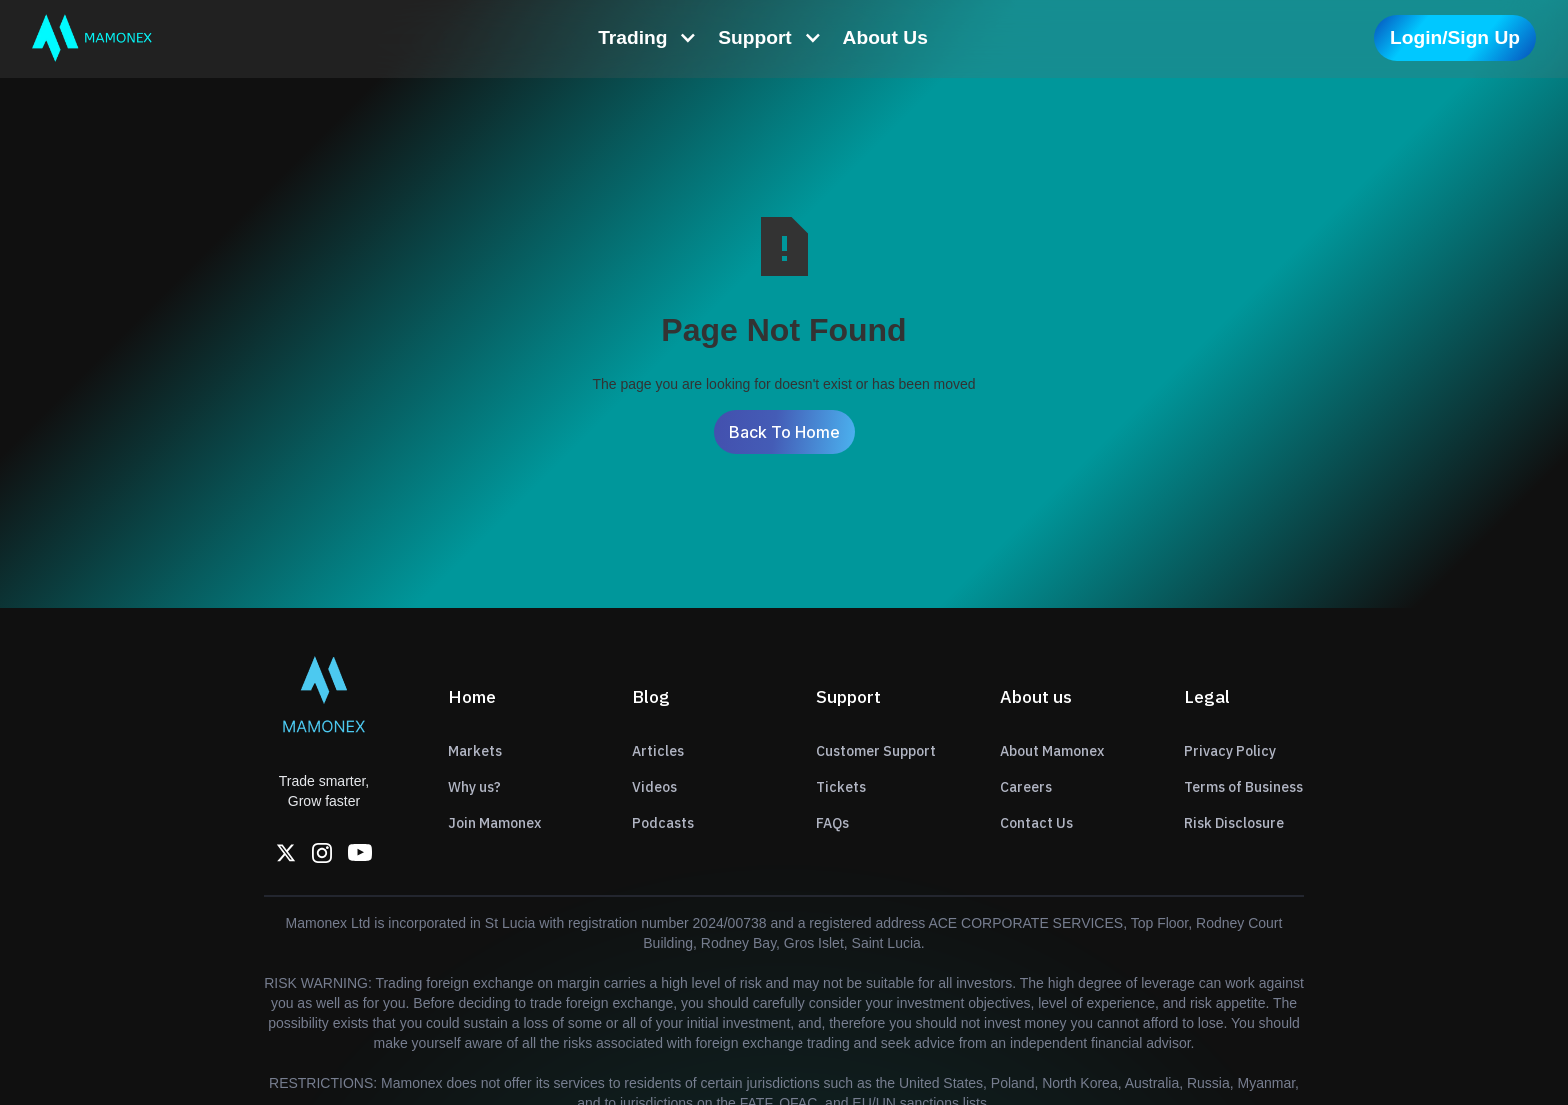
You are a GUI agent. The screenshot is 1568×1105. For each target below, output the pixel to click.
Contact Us (1036, 823)
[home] (92, 38)
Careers (1026, 787)
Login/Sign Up (1455, 37)
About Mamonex (1052, 751)
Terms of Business (1243, 787)
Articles (658, 751)
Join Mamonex (494, 823)
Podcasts (663, 823)
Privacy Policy (1230, 751)
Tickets (841, 787)
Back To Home (784, 432)
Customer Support (876, 751)
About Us (885, 37)
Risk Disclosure (1234, 823)
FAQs (832, 823)
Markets (475, 751)
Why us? (474, 787)
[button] (647, 38)
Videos (654, 787)
